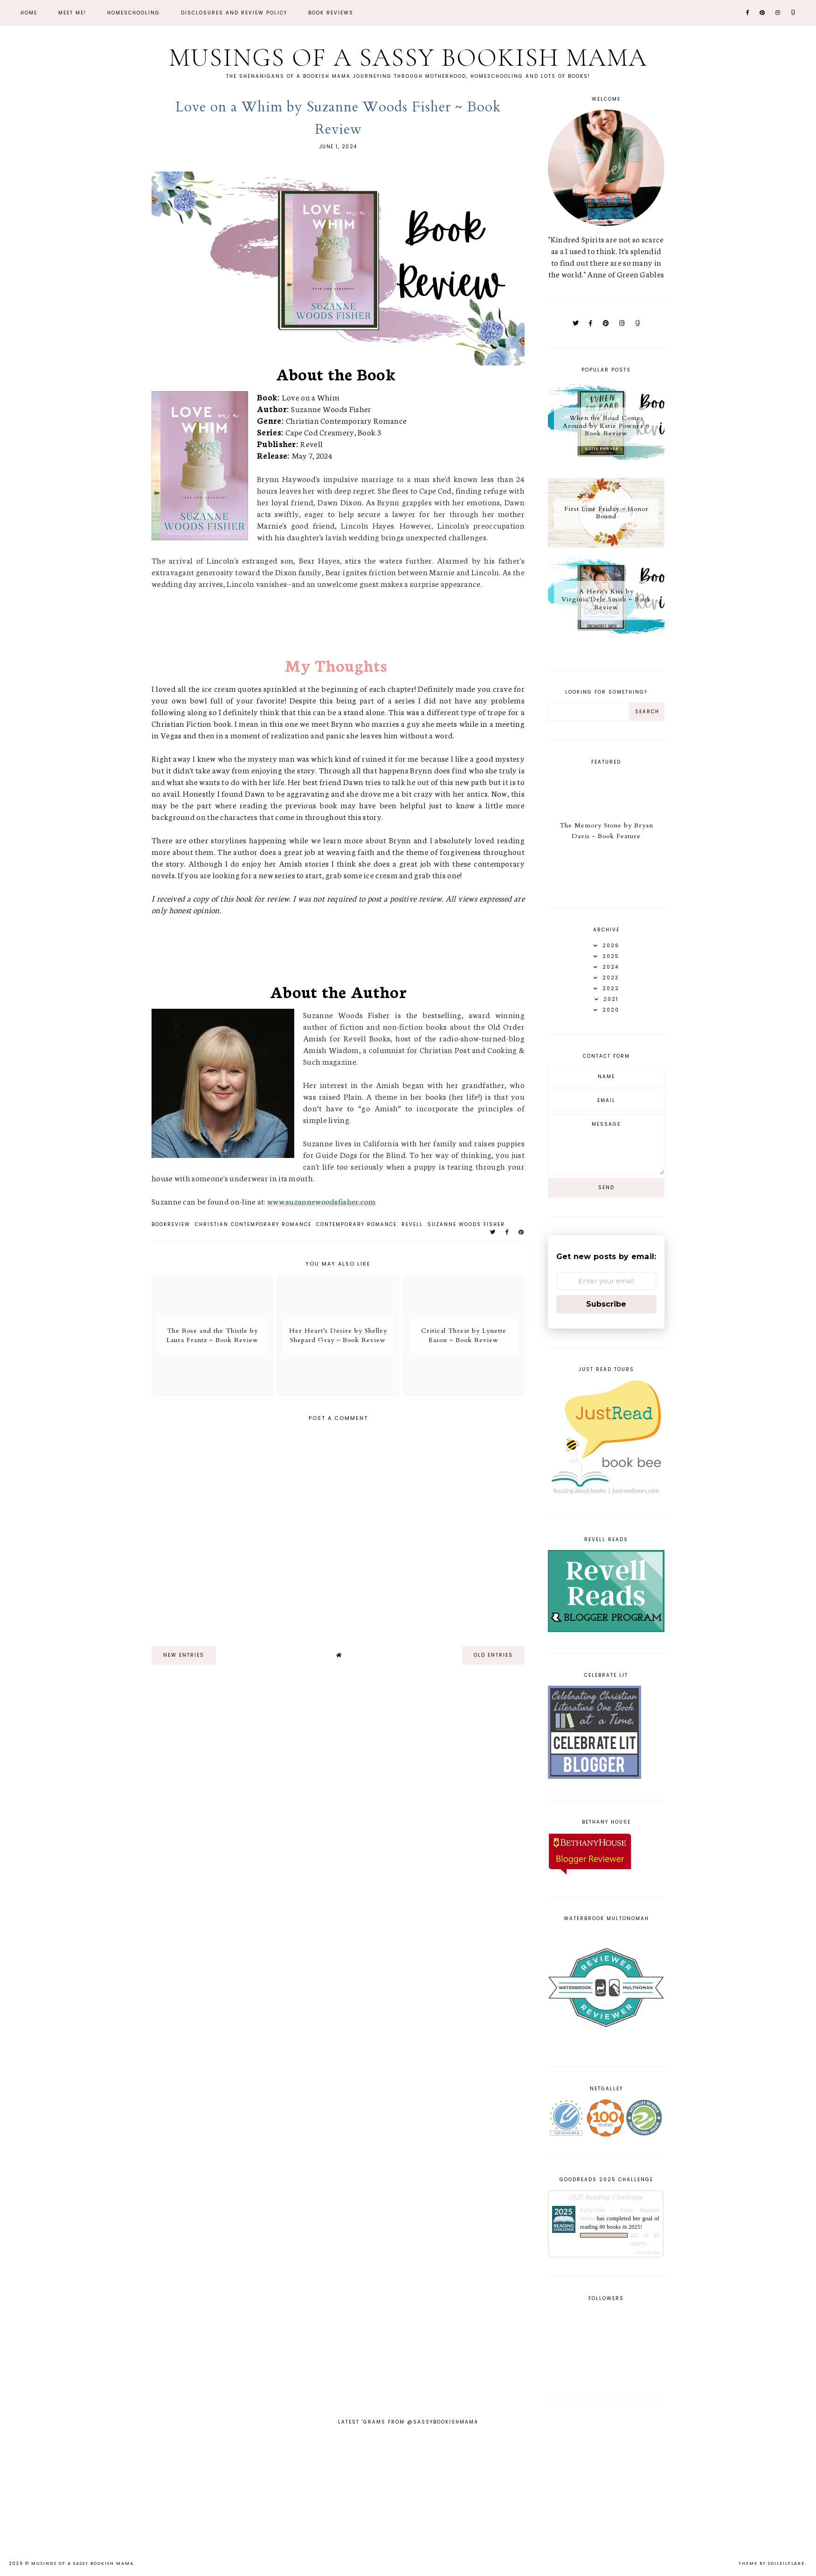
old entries (493, 1655)
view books (647, 2252)
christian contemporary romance (253, 1224)
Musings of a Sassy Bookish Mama (408, 57)
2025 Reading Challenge (605, 2197)
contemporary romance (356, 1224)
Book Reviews (330, 12)
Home (29, 12)
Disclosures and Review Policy (234, 12)
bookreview (171, 1224)
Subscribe (606, 1304)
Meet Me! (72, 12)
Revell (412, 1224)
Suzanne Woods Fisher (466, 1224)
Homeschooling (133, 12)
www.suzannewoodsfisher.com (321, 1200)
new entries (183, 1655)
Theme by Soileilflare (772, 2563)
